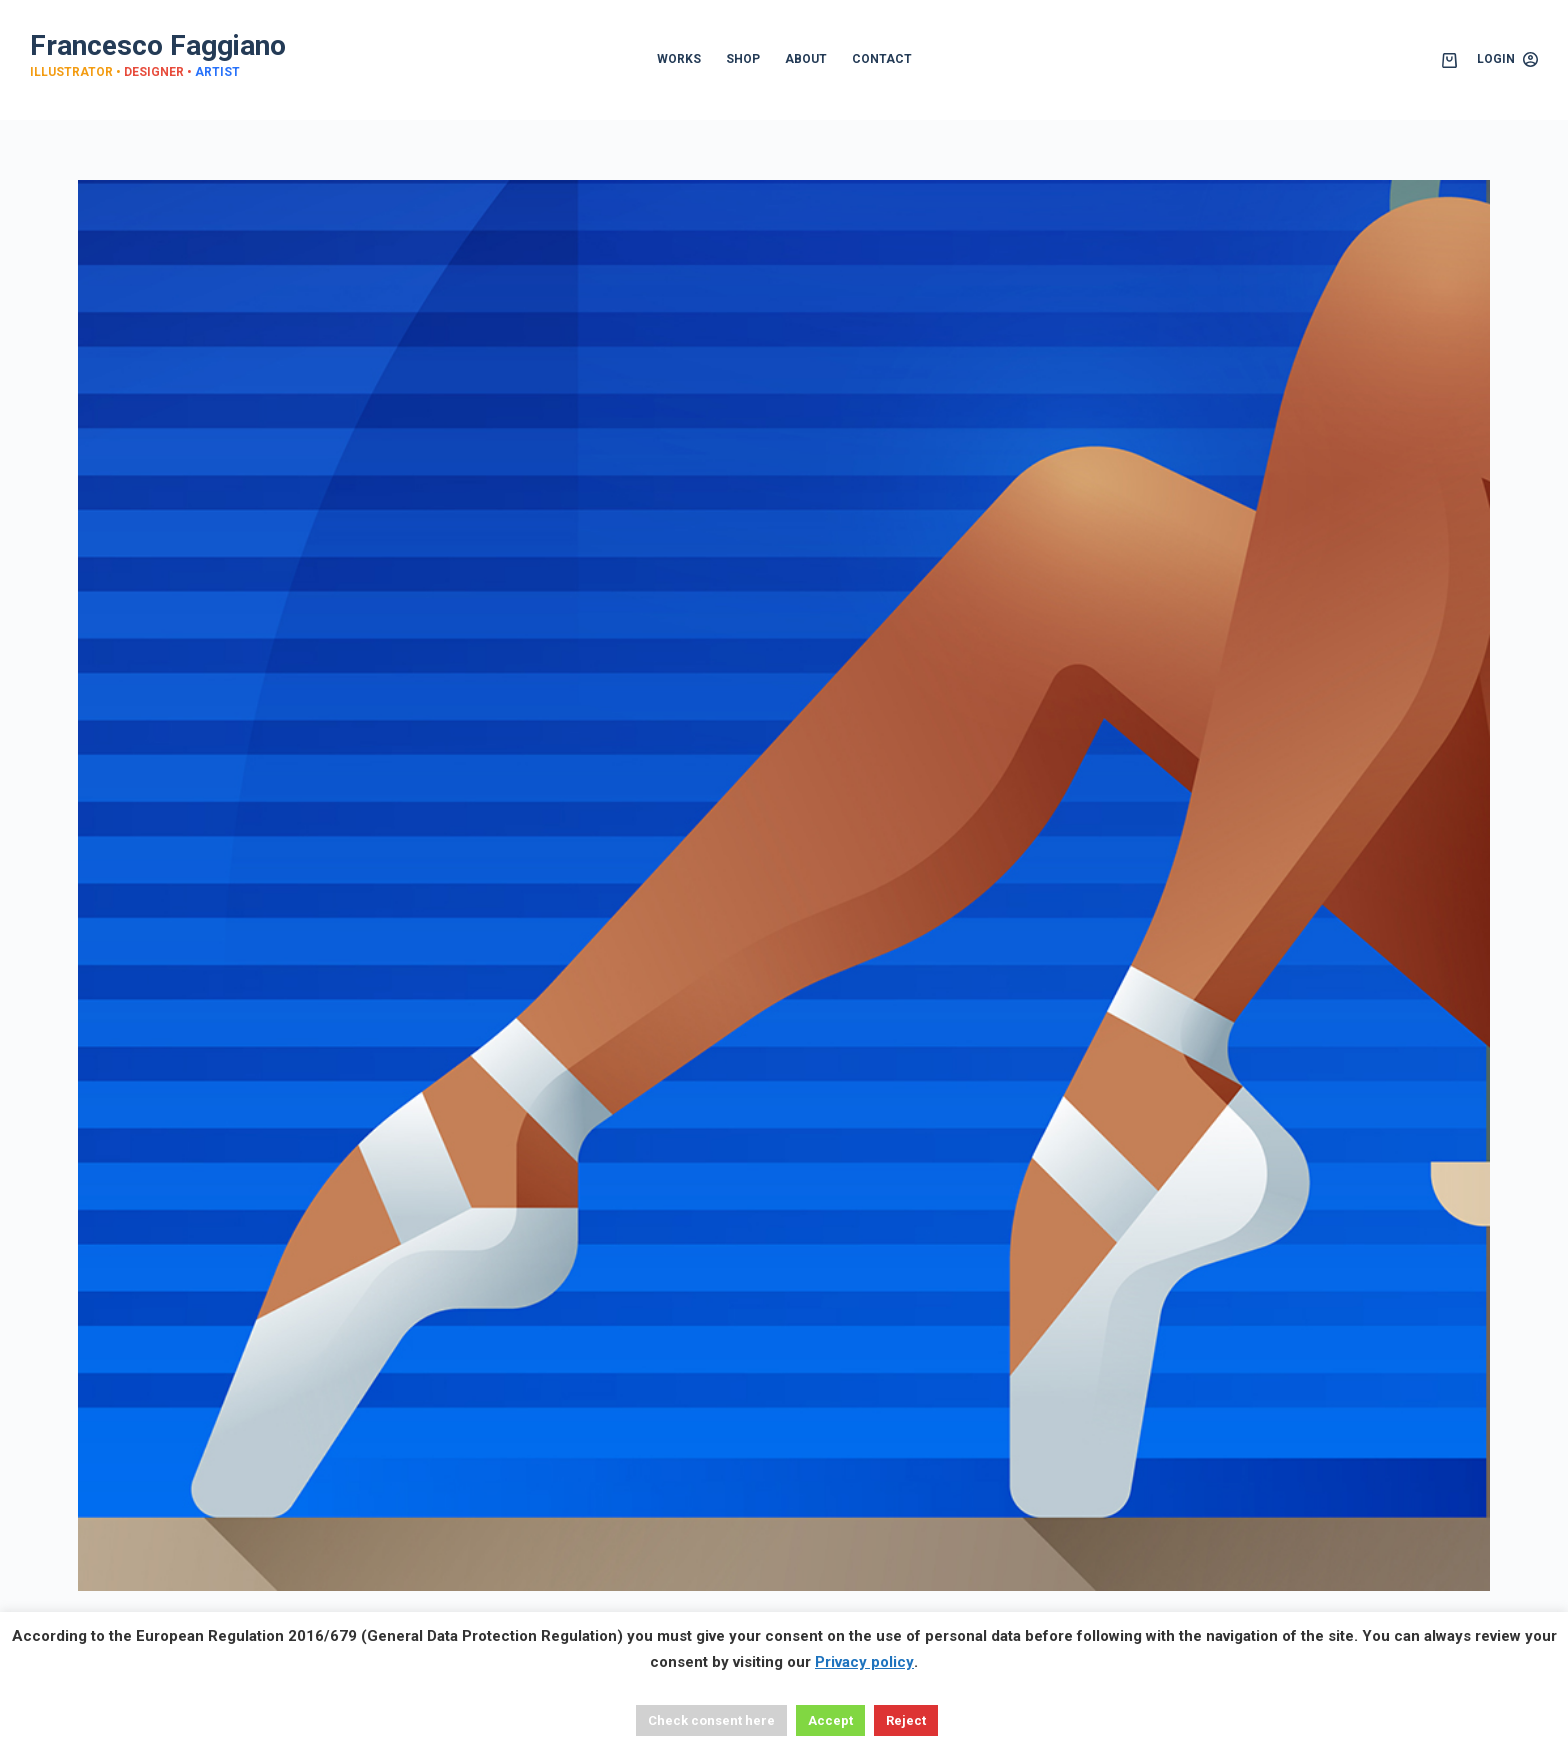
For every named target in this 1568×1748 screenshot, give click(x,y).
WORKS (679, 59)
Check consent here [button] (711, 1720)
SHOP (743, 59)
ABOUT (806, 59)
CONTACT (882, 59)
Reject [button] (906, 1720)
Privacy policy (864, 1662)
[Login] (1507, 60)
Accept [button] (830, 1720)
